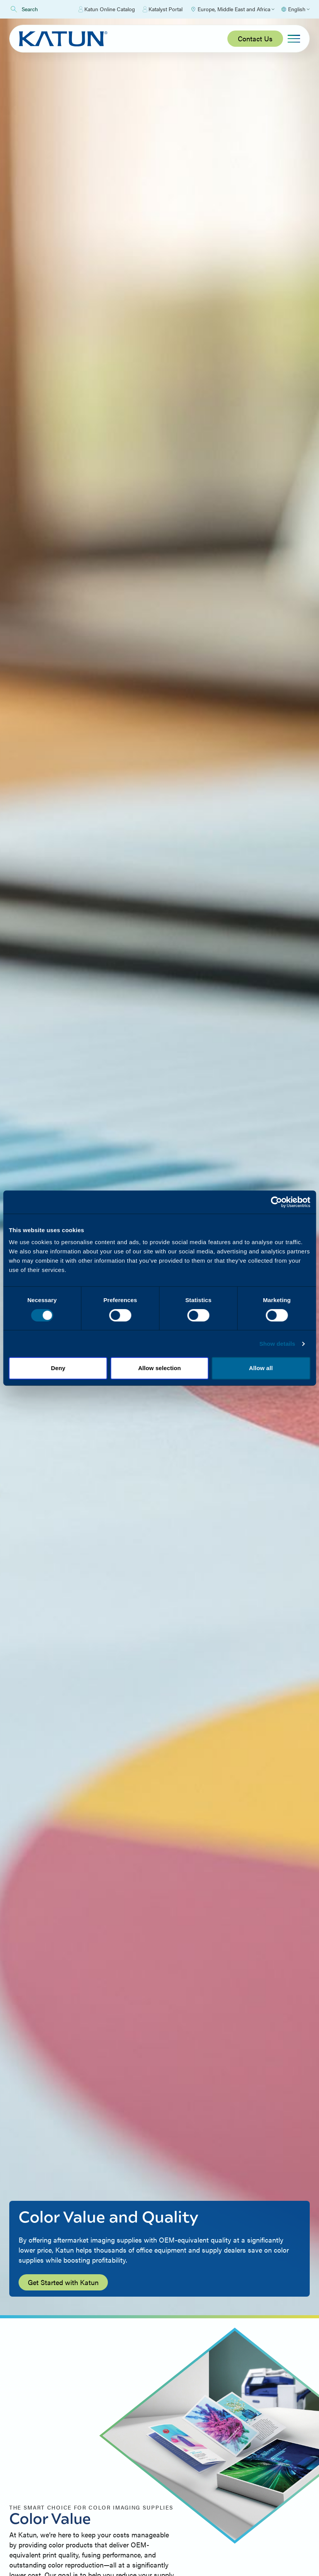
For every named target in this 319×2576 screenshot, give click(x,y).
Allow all (261, 1368)
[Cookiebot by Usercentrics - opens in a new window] (276, 1202)
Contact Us (255, 38)
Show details (277, 1343)
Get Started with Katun (63, 2282)
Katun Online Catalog (106, 9)
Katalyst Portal (163, 9)
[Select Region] (232, 9)
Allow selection (159, 1368)
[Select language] (295, 9)
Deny (58, 1368)
